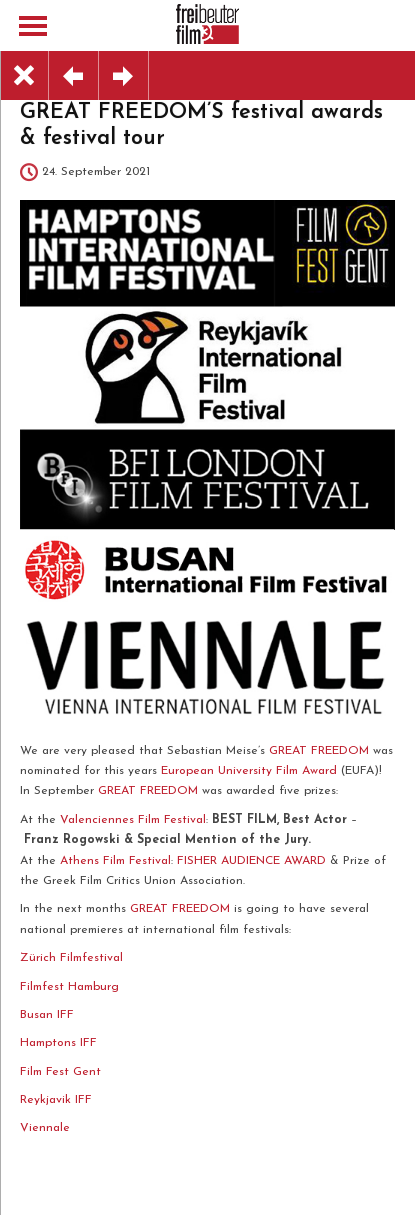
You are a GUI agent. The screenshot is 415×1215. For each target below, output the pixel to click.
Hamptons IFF (58, 1043)
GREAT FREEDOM (319, 751)
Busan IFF (47, 1015)
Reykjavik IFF (56, 1100)
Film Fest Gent (60, 1072)
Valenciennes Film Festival (133, 820)
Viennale (45, 1128)
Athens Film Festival (115, 861)
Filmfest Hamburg (69, 987)
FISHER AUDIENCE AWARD (251, 861)
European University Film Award (249, 771)
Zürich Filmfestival (73, 958)
